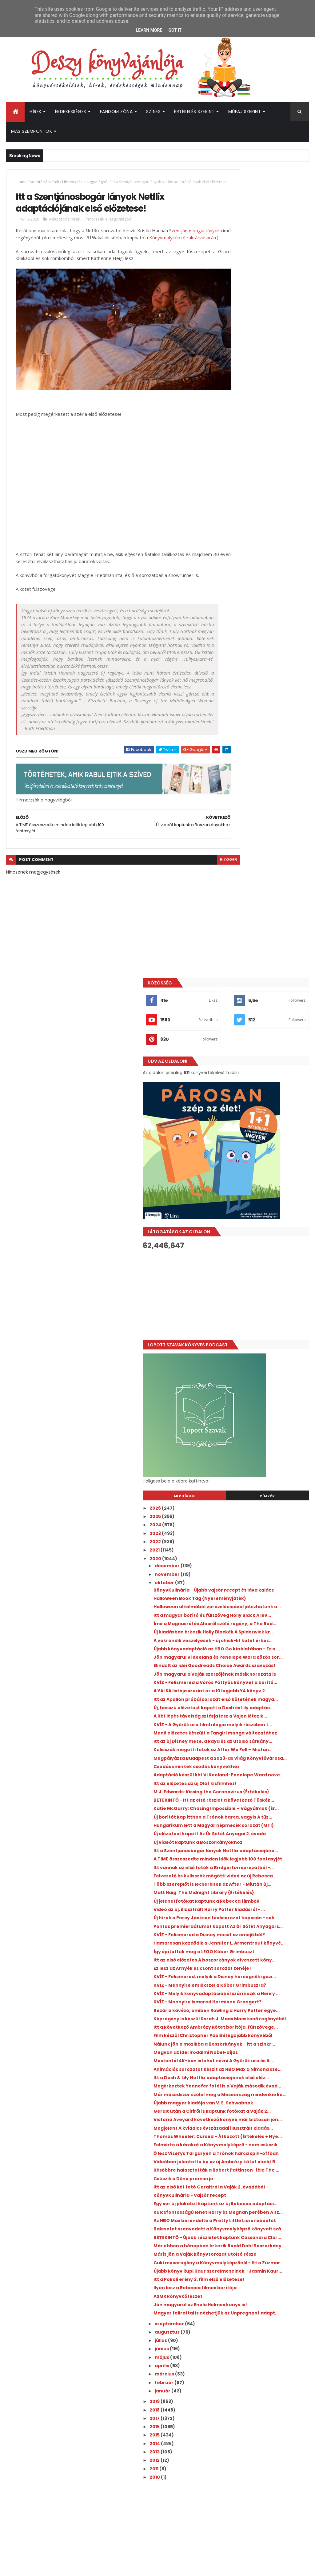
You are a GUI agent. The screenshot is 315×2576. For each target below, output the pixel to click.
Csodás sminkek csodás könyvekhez (254, 1136)
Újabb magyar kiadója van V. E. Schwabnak (261, 1679)
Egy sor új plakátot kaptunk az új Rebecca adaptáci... (264, 1832)
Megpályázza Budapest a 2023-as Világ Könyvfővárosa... (265, 1122)
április (234, 2064)
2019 (227, 2100)
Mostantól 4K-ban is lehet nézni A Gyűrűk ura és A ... (265, 1611)
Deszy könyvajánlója (242, 2439)
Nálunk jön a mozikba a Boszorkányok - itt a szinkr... (261, 1584)
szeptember (242, 2022)
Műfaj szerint (244, 111)
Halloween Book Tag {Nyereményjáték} (250, 864)
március (237, 2072)
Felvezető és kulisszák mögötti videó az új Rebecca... (262, 1313)
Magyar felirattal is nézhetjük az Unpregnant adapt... (264, 2008)
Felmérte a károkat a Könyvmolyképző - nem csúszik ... (267, 1747)
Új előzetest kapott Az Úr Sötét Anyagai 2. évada (261, 1245)
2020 (227, 817)
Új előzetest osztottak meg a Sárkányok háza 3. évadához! (273, 2325)
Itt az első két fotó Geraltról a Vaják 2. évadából (260, 1810)
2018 (227, 2108)
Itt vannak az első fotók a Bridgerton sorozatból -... (258, 1299)
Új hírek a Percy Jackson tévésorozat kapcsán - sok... (261, 1380)
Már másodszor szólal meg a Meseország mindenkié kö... (261, 1666)
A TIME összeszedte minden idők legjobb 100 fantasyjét (263, 1286)
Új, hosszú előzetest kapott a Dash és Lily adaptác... (266, 1041)
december (240, 824)
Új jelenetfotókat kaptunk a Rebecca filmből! (258, 1353)
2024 (227, 783)
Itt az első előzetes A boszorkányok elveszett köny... (267, 1448)
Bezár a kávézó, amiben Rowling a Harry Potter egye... (265, 1530)
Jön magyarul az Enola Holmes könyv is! (261, 1995)
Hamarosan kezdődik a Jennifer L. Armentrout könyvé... (265, 1421)
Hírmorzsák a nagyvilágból (85, 182)
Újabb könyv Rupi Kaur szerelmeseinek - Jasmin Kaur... (266, 1946)
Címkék (285, 754)
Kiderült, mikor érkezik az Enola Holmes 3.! (275, 2375)
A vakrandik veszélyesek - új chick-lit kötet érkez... (267, 932)
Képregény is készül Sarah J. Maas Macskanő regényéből (265, 1543)
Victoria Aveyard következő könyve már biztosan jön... (259, 1706)
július (233, 2039)
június (234, 2047)
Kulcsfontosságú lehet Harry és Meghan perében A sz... (263, 1846)
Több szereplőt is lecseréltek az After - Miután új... (263, 1326)
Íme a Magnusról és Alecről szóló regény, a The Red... (264, 905)
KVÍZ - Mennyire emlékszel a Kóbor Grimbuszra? (266, 1489)
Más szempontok (31, 131)
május (234, 2055)
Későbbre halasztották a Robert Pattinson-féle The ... (263, 1788)
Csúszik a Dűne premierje (255, 1799)
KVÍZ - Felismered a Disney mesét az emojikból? (265, 1408)
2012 (227, 2159)
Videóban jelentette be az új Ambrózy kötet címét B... (259, 1774)
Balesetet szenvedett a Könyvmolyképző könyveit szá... (265, 1873)
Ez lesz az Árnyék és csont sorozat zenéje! (265, 1462)
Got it (174, 30)
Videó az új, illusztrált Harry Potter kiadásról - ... (266, 1367)
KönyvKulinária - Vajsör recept (262, 1821)
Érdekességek (70, 111)
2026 (227, 767)
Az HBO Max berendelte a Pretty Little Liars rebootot (263, 1859)
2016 (227, 2125)
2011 (226, 2167)
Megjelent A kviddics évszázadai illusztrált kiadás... (263, 1720)
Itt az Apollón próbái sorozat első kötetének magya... (264, 1027)
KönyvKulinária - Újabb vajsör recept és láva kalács (260, 851)
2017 (227, 2116)
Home (21, 182)
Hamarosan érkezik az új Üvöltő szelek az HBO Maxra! (275, 2400)
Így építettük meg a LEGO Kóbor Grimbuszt (263, 1435)
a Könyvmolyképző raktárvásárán (69, 255)
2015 (227, 2133)
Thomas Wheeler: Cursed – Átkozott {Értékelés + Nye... (260, 1734)
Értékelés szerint (194, 111)
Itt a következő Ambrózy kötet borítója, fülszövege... (261, 1557)
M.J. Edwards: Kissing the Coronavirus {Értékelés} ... (259, 1177)
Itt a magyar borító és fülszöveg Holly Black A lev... (263, 892)
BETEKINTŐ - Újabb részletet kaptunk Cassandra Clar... (259, 1886)
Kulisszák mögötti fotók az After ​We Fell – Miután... (264, 1109)
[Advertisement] (262, 553)
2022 (227, 800)
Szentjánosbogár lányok (41, 248)
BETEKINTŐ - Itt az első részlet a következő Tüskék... (262, 1190)
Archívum (238, 754)
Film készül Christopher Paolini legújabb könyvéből (261, 1571)
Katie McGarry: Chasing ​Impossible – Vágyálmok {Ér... (267, 1204)
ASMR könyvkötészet (250, 1984)
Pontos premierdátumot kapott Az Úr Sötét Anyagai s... (267, 1394)
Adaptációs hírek (44, 182)
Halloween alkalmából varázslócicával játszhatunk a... (265, 878)
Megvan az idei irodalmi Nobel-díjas (262, 1598)
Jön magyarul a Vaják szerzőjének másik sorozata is (266, 986)
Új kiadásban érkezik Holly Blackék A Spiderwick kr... (266, 919)
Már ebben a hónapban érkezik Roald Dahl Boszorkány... (262, 1900)
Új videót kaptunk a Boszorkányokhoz (249, 1258)
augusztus (240, 2030)
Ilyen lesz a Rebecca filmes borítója (257, 1973)
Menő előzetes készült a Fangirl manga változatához (262, 1082)
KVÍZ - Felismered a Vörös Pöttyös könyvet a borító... (265, 1000)
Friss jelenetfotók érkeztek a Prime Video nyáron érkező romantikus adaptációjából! (273, 2353)
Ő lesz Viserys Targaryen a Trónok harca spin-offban (266, 1761)
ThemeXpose (40, 2567)
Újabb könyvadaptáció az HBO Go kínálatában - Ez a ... (265, 946)
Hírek (36, 111)
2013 (227, 2150)
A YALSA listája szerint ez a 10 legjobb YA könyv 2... (259, 1014)
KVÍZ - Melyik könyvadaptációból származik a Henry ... (264, 1503)
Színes (153, 111)
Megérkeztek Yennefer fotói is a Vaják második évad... (264, 1652)
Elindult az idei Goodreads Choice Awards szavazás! (265, 973)
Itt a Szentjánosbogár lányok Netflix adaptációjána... (260, 1272)
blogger (193, 884)
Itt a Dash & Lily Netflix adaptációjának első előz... (259, 1639)
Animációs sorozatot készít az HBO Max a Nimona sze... (266, 1625)
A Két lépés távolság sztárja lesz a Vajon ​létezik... (265, 1055)
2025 (227, 775)
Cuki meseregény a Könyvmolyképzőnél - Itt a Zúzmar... (259, 1929)
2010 (227, 2175)
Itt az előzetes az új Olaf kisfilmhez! (254, 1163)
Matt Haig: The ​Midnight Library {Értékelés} (262, 1340)
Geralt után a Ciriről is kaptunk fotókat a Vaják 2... (262, 1693)
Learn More (149, 30)
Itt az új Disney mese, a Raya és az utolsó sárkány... (265, 1095)
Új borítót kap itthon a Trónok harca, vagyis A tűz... (261, 1217)
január (235, 2089)
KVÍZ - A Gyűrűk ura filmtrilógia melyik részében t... (262, 1068)
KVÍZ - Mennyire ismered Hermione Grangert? (267, 1516)
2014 (227, 2142)
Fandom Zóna (116, 111)
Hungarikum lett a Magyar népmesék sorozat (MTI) (257, 1231)
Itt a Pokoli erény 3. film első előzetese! (258, 1959)
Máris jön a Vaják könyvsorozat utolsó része (262, 1913)
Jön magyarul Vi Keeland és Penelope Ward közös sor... (260, 959)
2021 (227, 808)
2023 (227, 792)
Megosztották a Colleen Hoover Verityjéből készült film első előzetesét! (274, 2303)
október (237, 841)
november (240, 833)
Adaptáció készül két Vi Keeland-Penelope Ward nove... (264, 1150)
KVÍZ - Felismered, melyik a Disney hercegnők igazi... (266, 1476)
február (236, 2081)
